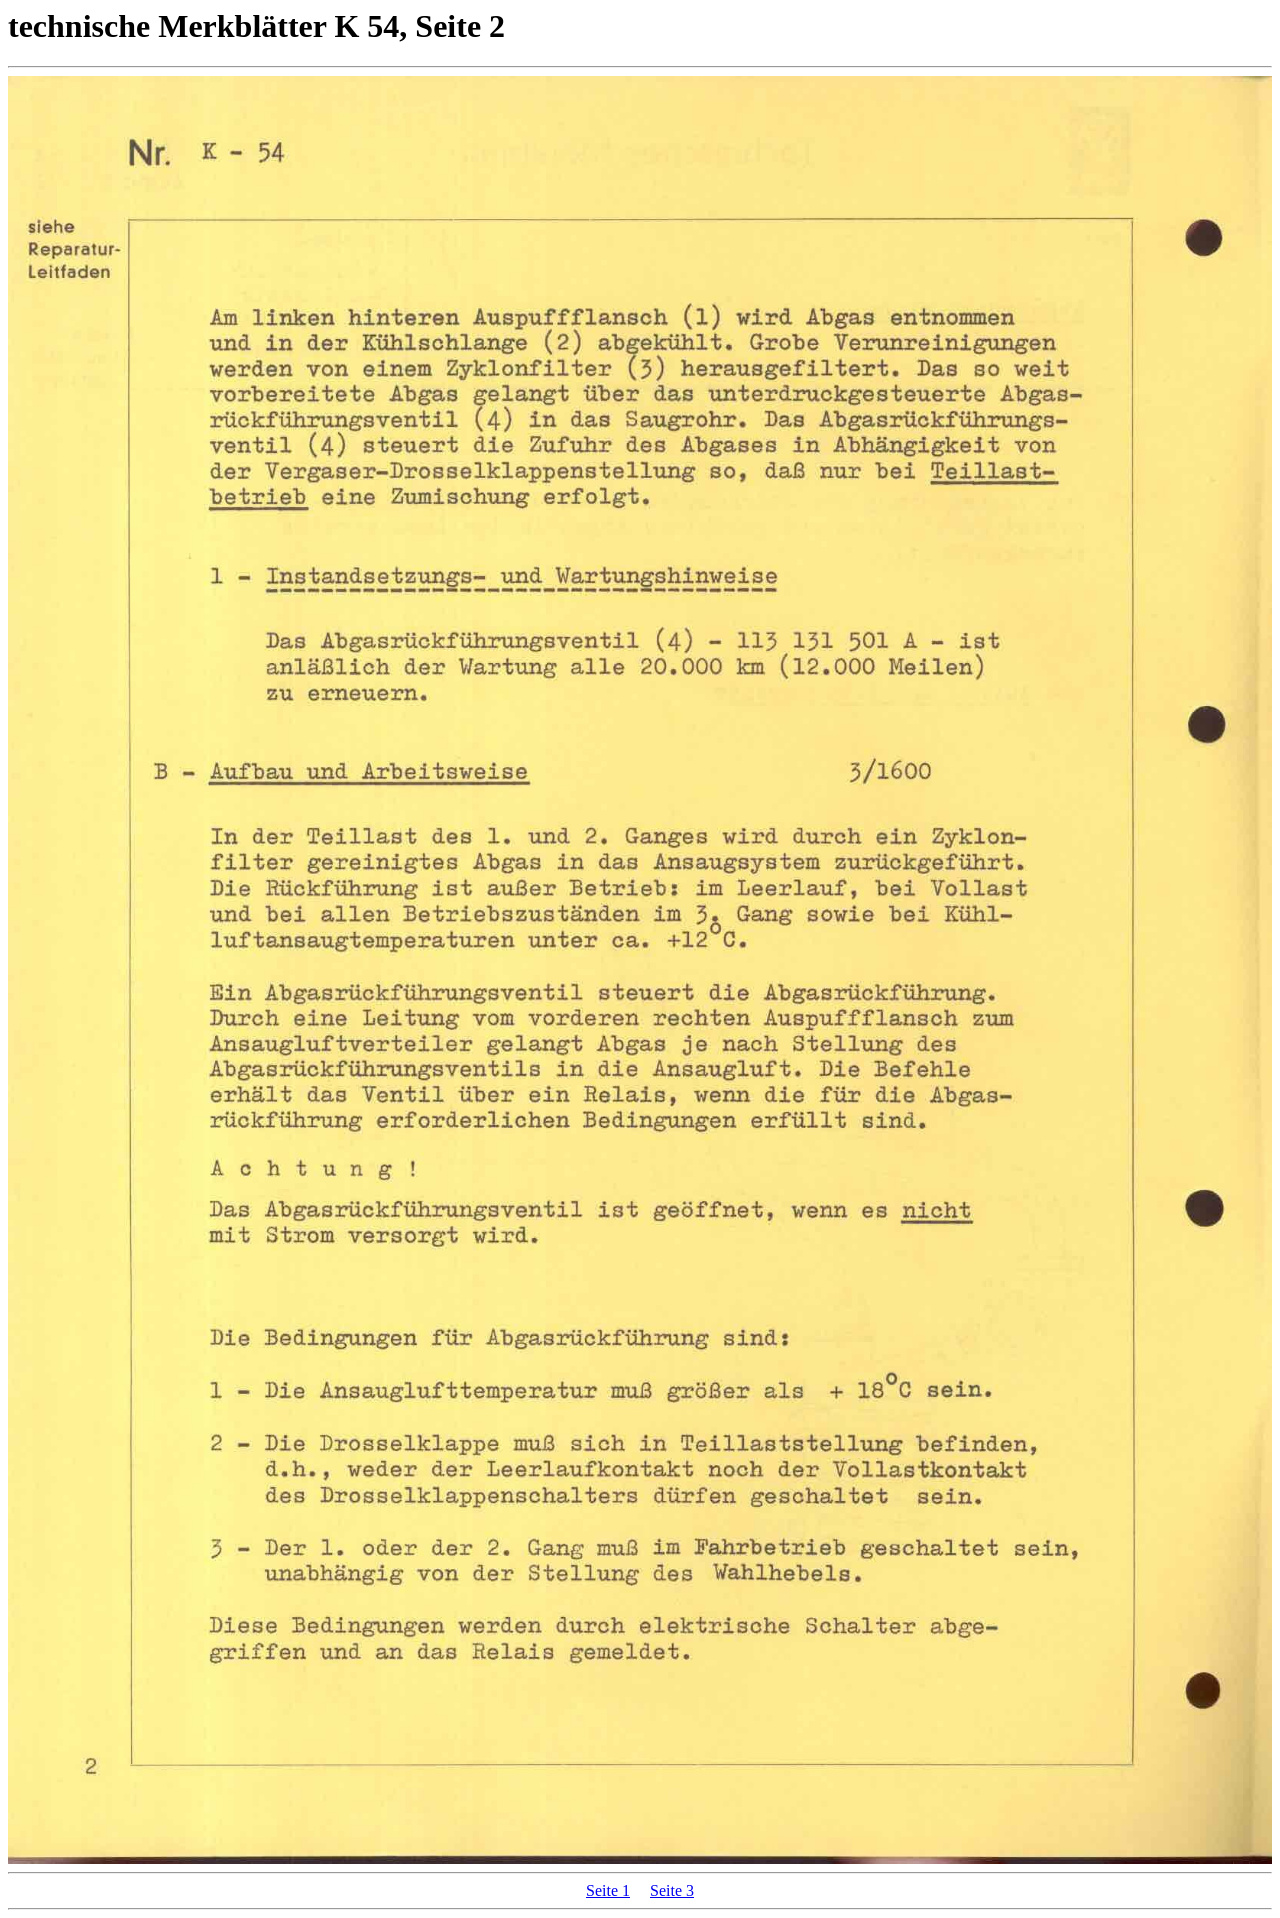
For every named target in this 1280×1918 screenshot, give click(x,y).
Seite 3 (672, 1890)
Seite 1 (608, 1890)
